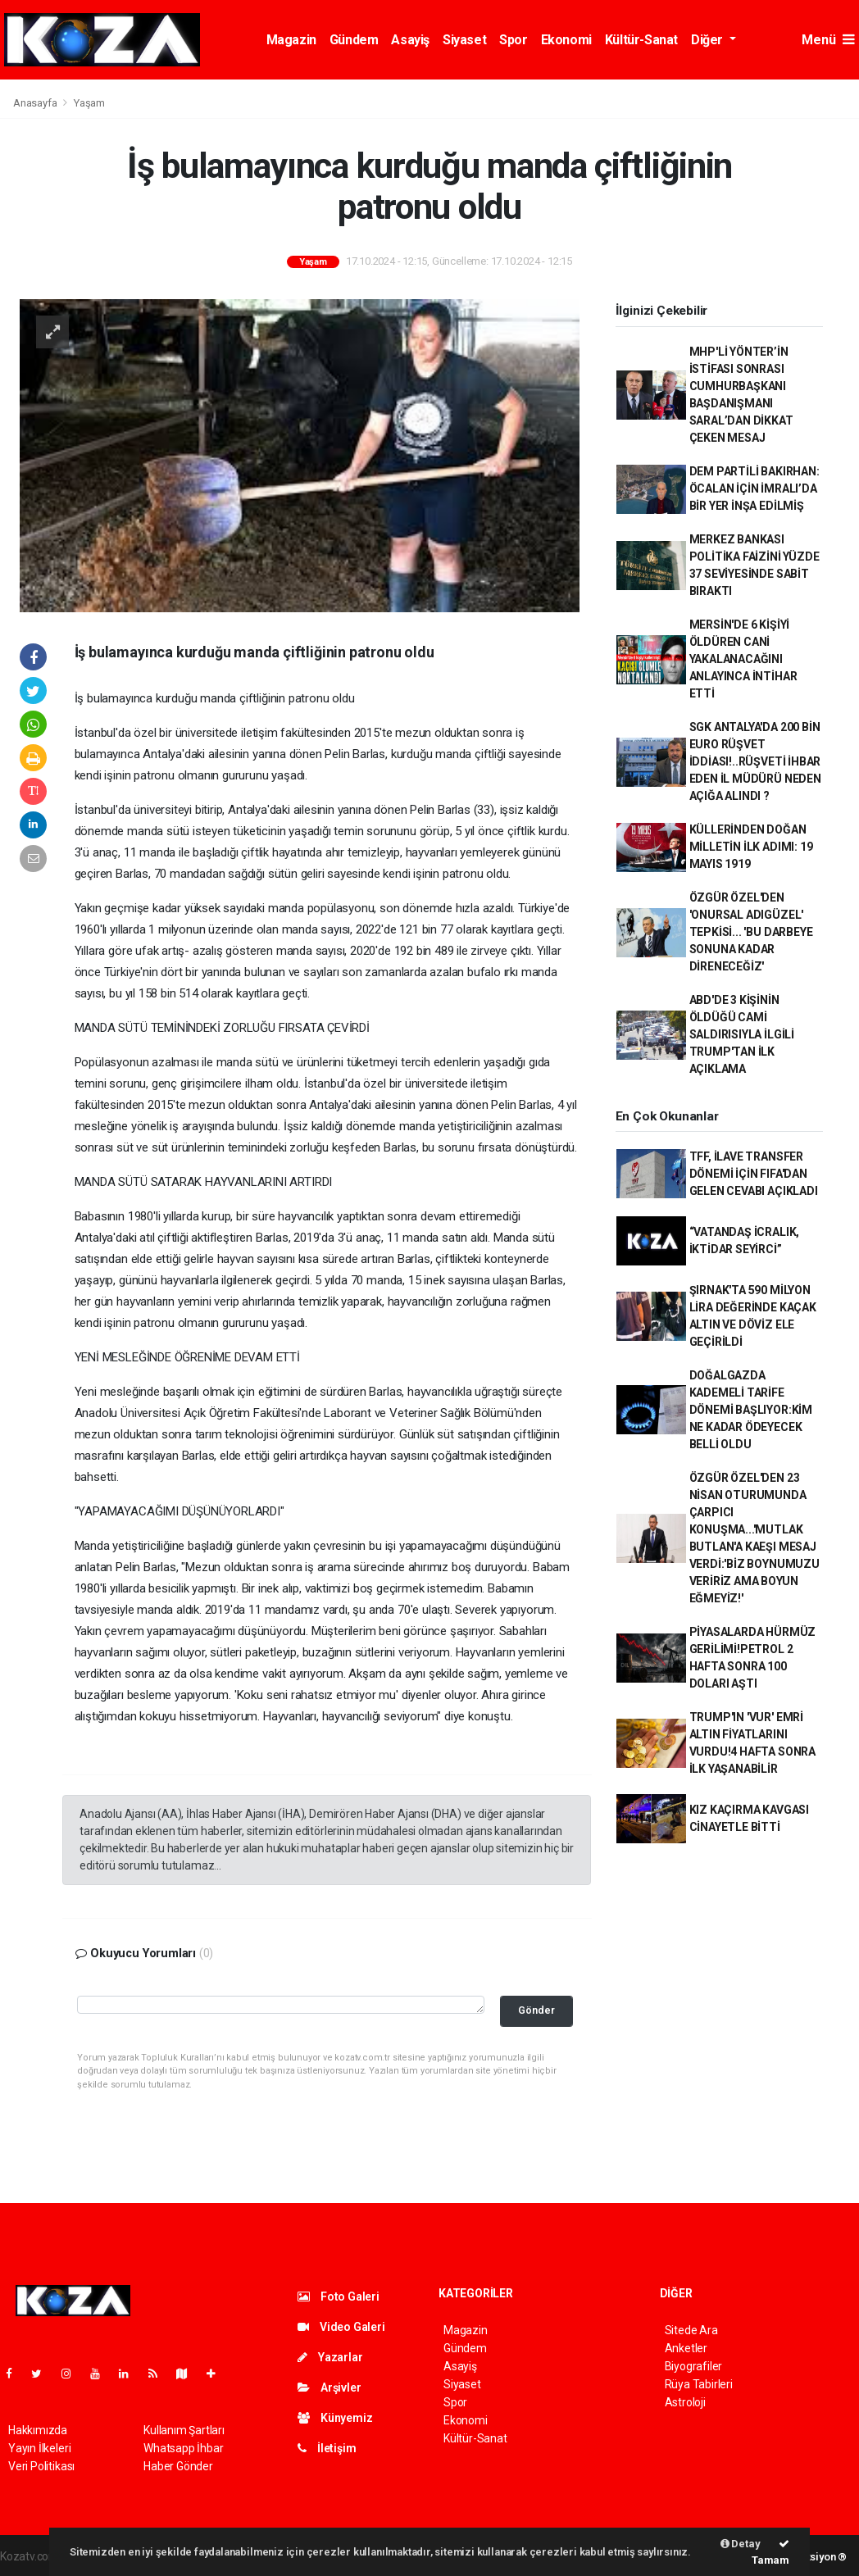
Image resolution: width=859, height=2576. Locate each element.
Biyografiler (694, 2366)
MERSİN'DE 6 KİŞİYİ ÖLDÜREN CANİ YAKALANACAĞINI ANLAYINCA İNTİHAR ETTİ (743, 659)
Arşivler (329, 2387)
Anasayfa (36, 103)
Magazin (291, 40)
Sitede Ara (691, 2330)
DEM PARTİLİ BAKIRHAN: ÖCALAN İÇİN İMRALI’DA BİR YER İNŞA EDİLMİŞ (754, 488)
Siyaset (464, 40)
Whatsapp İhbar (183, 2448)
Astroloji (685, 2402)
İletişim (327, 2448)
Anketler (686, 2348)
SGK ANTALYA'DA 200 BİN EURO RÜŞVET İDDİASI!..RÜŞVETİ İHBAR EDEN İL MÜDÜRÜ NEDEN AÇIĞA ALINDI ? (755, 761)
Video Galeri (341, 2326)
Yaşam (89, 103)
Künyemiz (335, 2417)
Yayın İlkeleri (39, 2448)
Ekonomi (566, 40)
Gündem (354, 40)
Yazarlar (330, 2357)
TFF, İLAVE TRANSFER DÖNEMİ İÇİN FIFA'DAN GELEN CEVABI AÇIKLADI (753, 1173)
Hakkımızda (37, 2430)
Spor (513, 40)
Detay (740, 2543)
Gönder (536, 2010)
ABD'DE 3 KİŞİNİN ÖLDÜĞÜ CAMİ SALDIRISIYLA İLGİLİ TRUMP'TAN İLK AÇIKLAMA (741, 1034)
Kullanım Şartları (184, 2430)
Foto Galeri (339, 2296)
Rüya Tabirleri (699, 2384)
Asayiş (410, 40)
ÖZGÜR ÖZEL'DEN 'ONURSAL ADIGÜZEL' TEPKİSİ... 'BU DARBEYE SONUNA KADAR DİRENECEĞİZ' (751, 932)
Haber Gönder (178, 2466)
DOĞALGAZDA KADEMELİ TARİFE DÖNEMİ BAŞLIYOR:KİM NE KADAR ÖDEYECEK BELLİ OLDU (750, 1410)
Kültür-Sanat (641, 40)
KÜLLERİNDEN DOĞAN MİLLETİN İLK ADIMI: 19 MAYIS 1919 (751, 846)
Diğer (708, 40)
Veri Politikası (41, 2466)
